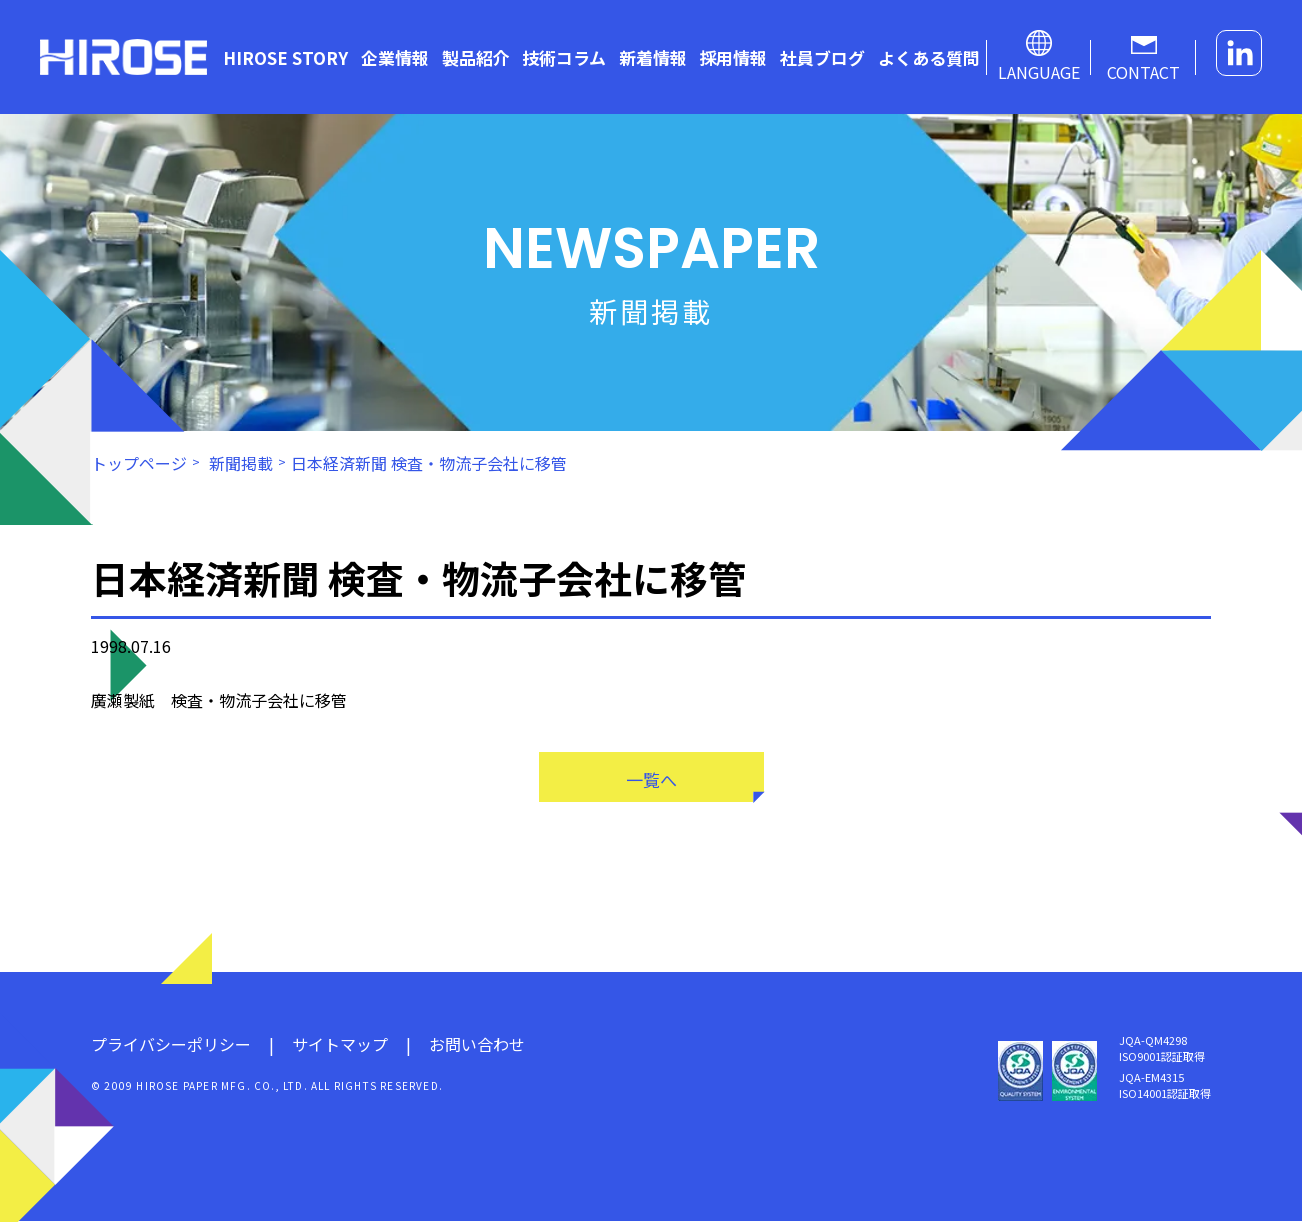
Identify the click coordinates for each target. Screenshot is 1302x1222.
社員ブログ (822, 57)
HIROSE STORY (285, 57)
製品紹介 (476, 57)
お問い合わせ (477, 1045)
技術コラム (564, 57)
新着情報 (653, 57)
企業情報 (395, 57)
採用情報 (733, 57)
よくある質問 (929, 57)
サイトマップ (340, 1045)
